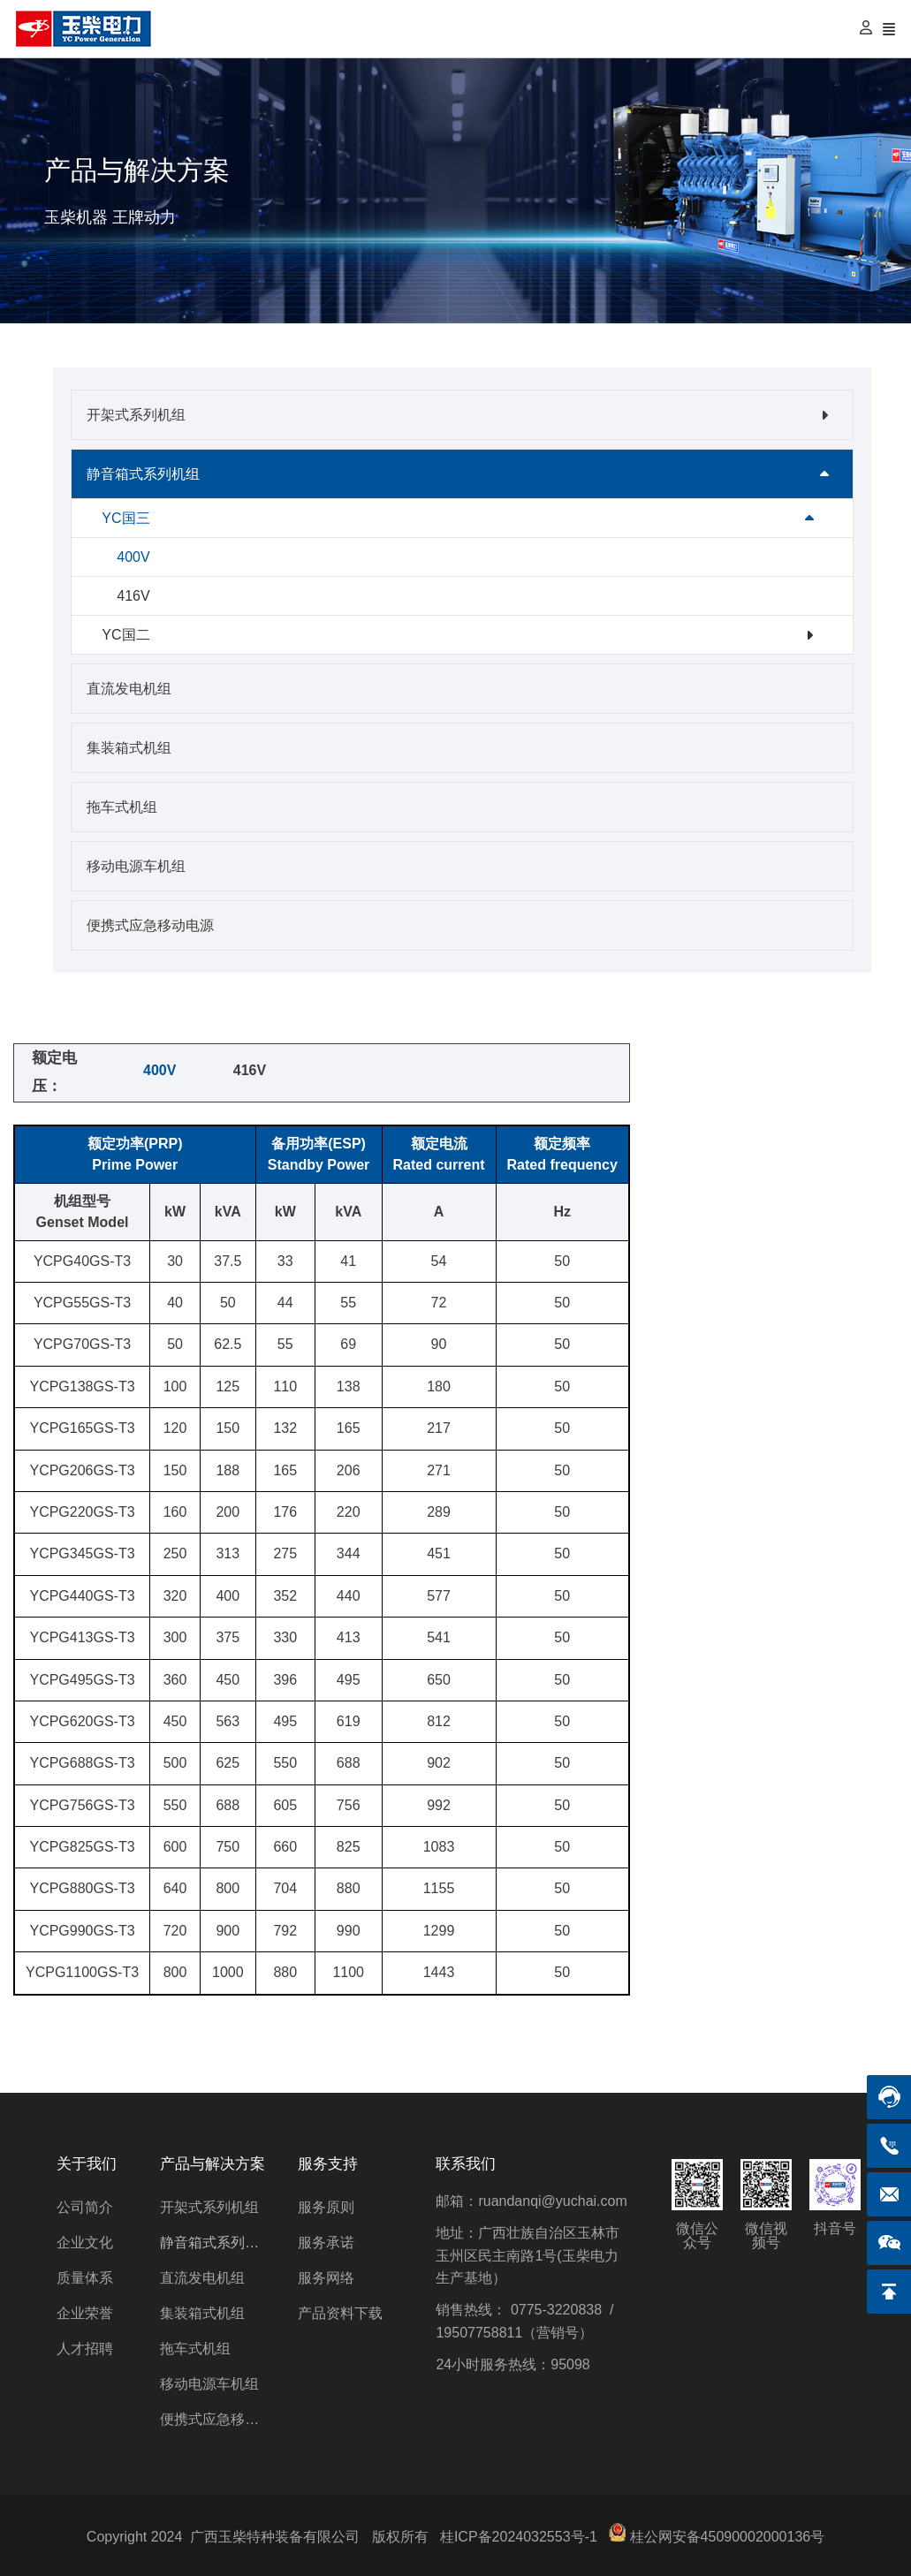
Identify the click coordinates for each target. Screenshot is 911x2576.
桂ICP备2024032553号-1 (518, 2536)
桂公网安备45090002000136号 (727, 2536)
